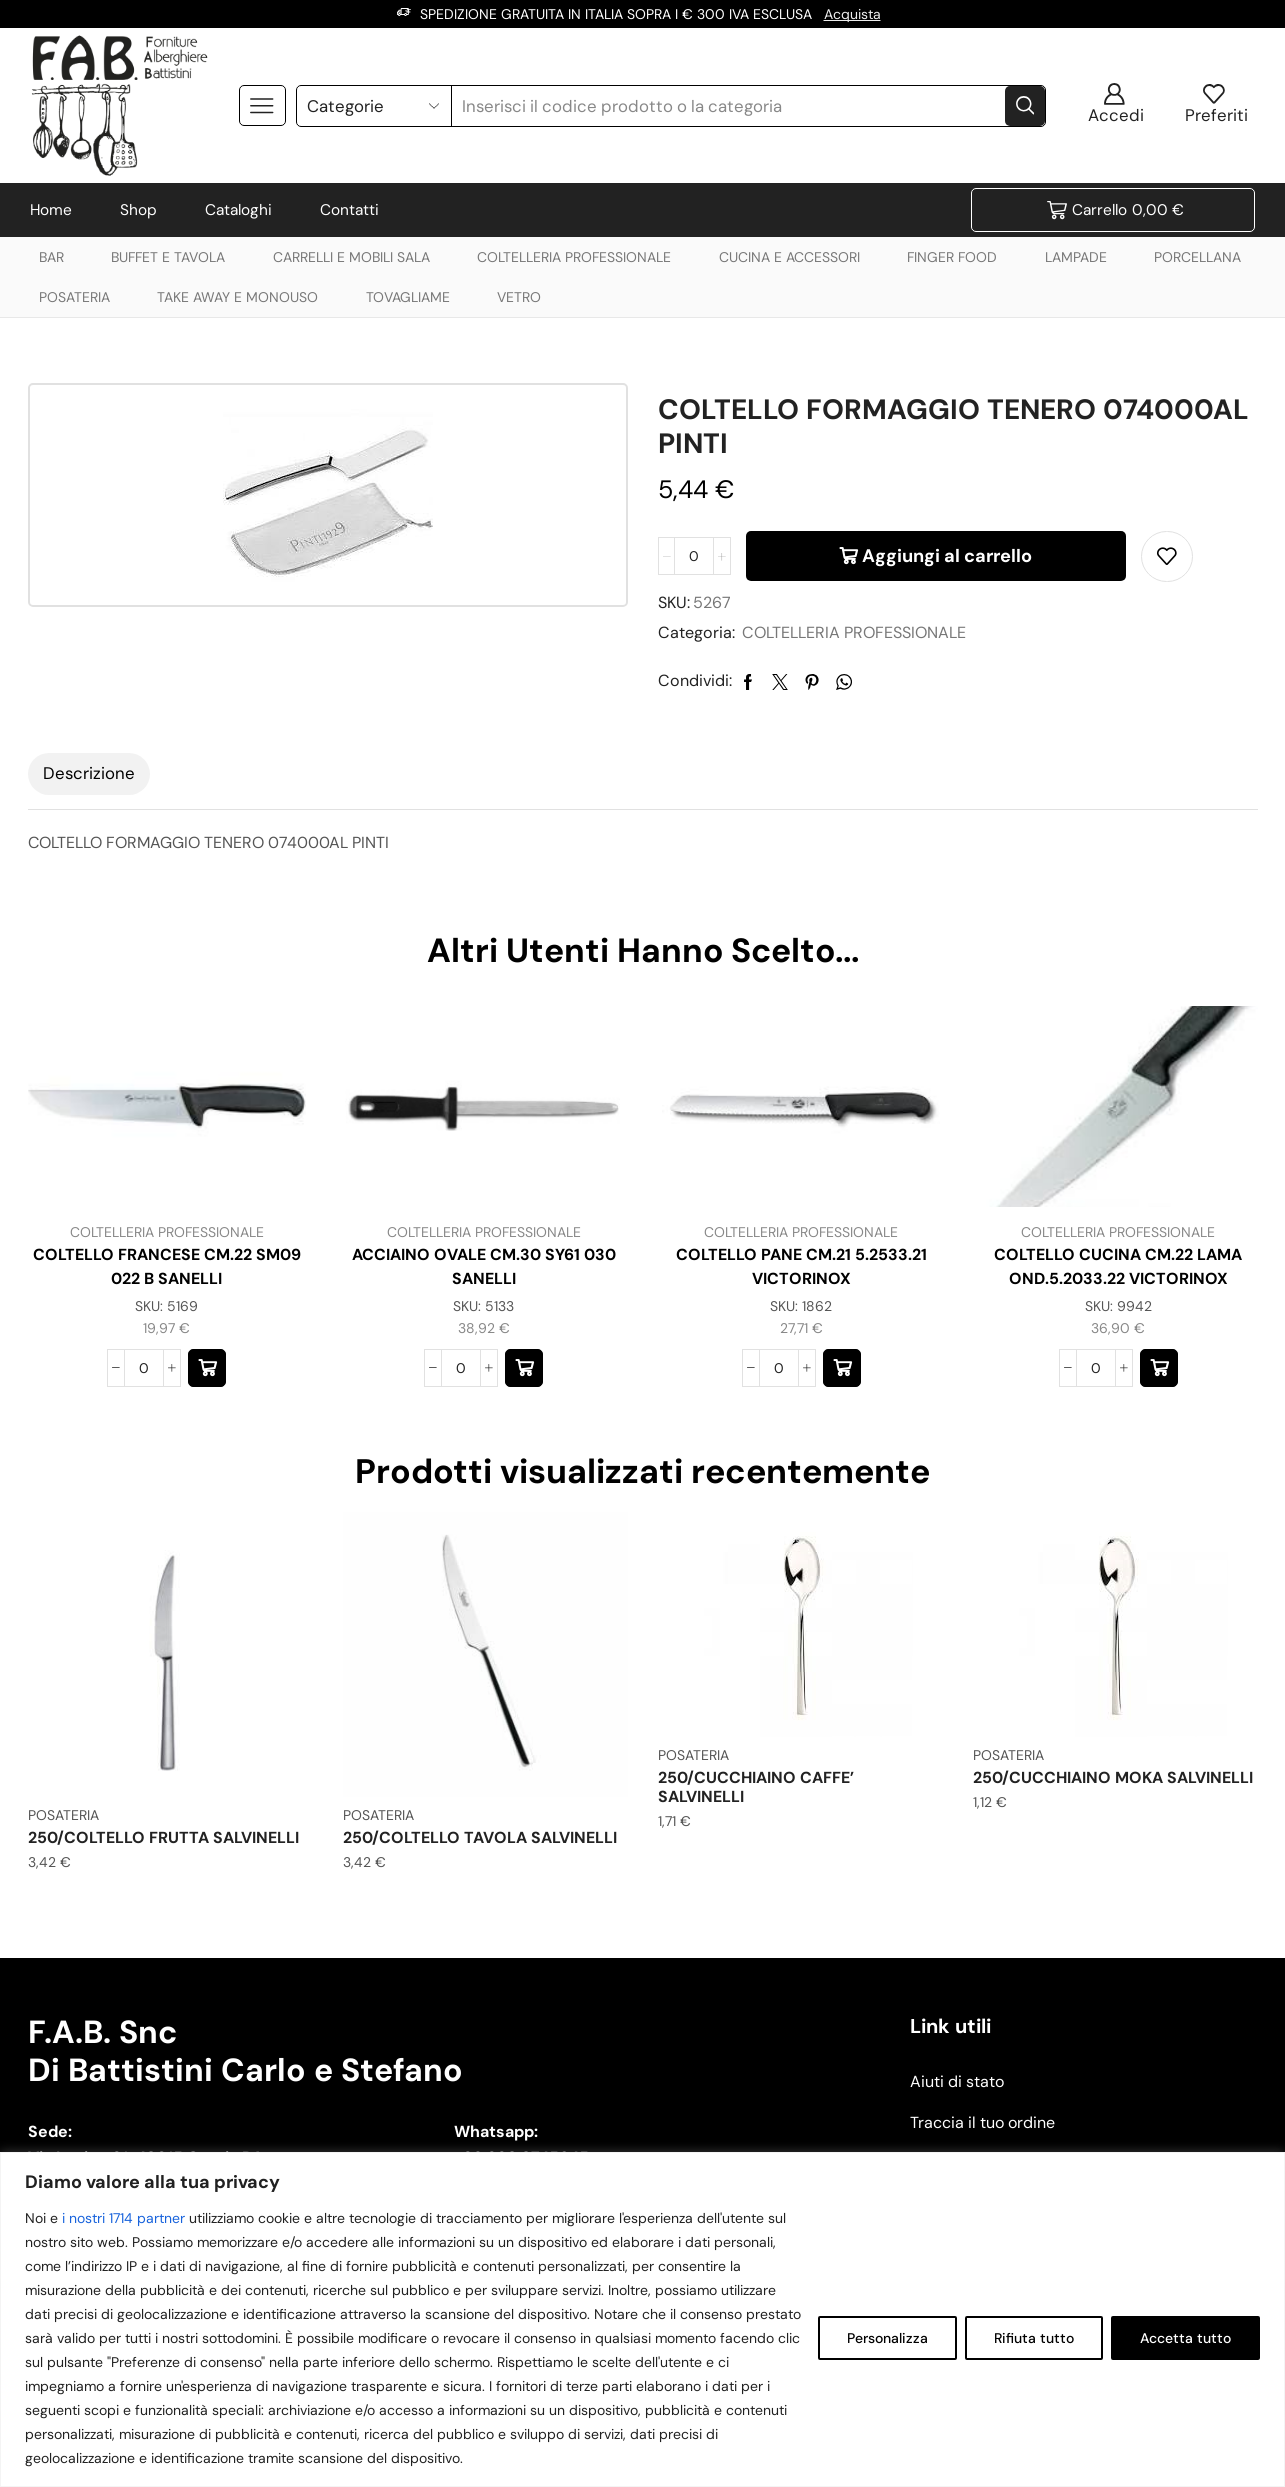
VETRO (519, 297)
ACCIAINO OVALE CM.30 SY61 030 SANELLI (484, 1266)
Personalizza (887, 2338)
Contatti (349, 210)
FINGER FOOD (952, 257)
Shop (138, 210)
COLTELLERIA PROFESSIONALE (574, 257)
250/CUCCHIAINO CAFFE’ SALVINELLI (756, 1787)
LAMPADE (1076, 257)
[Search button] (1025, 106)
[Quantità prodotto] (694, 556)
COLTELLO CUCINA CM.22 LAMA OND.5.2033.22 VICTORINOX (1118, 1266)
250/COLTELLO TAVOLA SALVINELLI (480, 1837)
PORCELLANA (1197, 257)
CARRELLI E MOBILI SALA (351, 257)
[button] (207, 1368)
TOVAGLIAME (408, 297)
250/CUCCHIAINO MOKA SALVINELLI (1113, 1777)
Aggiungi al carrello (947, 556)
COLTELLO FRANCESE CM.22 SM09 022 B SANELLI (167, 1266)
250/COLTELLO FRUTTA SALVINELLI (163, 1837)
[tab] (89, 774)
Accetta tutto (1185, 2338)
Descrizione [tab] (89, 773)
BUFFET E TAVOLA (168, 257)
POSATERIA (74, 297)
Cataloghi (238, 210)
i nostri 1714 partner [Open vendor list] (123, 2218)
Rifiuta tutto (1034, 2338)
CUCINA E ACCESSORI (789, 257)
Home (51, 210)
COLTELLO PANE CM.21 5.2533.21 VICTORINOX (801, 1266)
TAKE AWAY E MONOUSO (237, 297)
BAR (51, 257)
